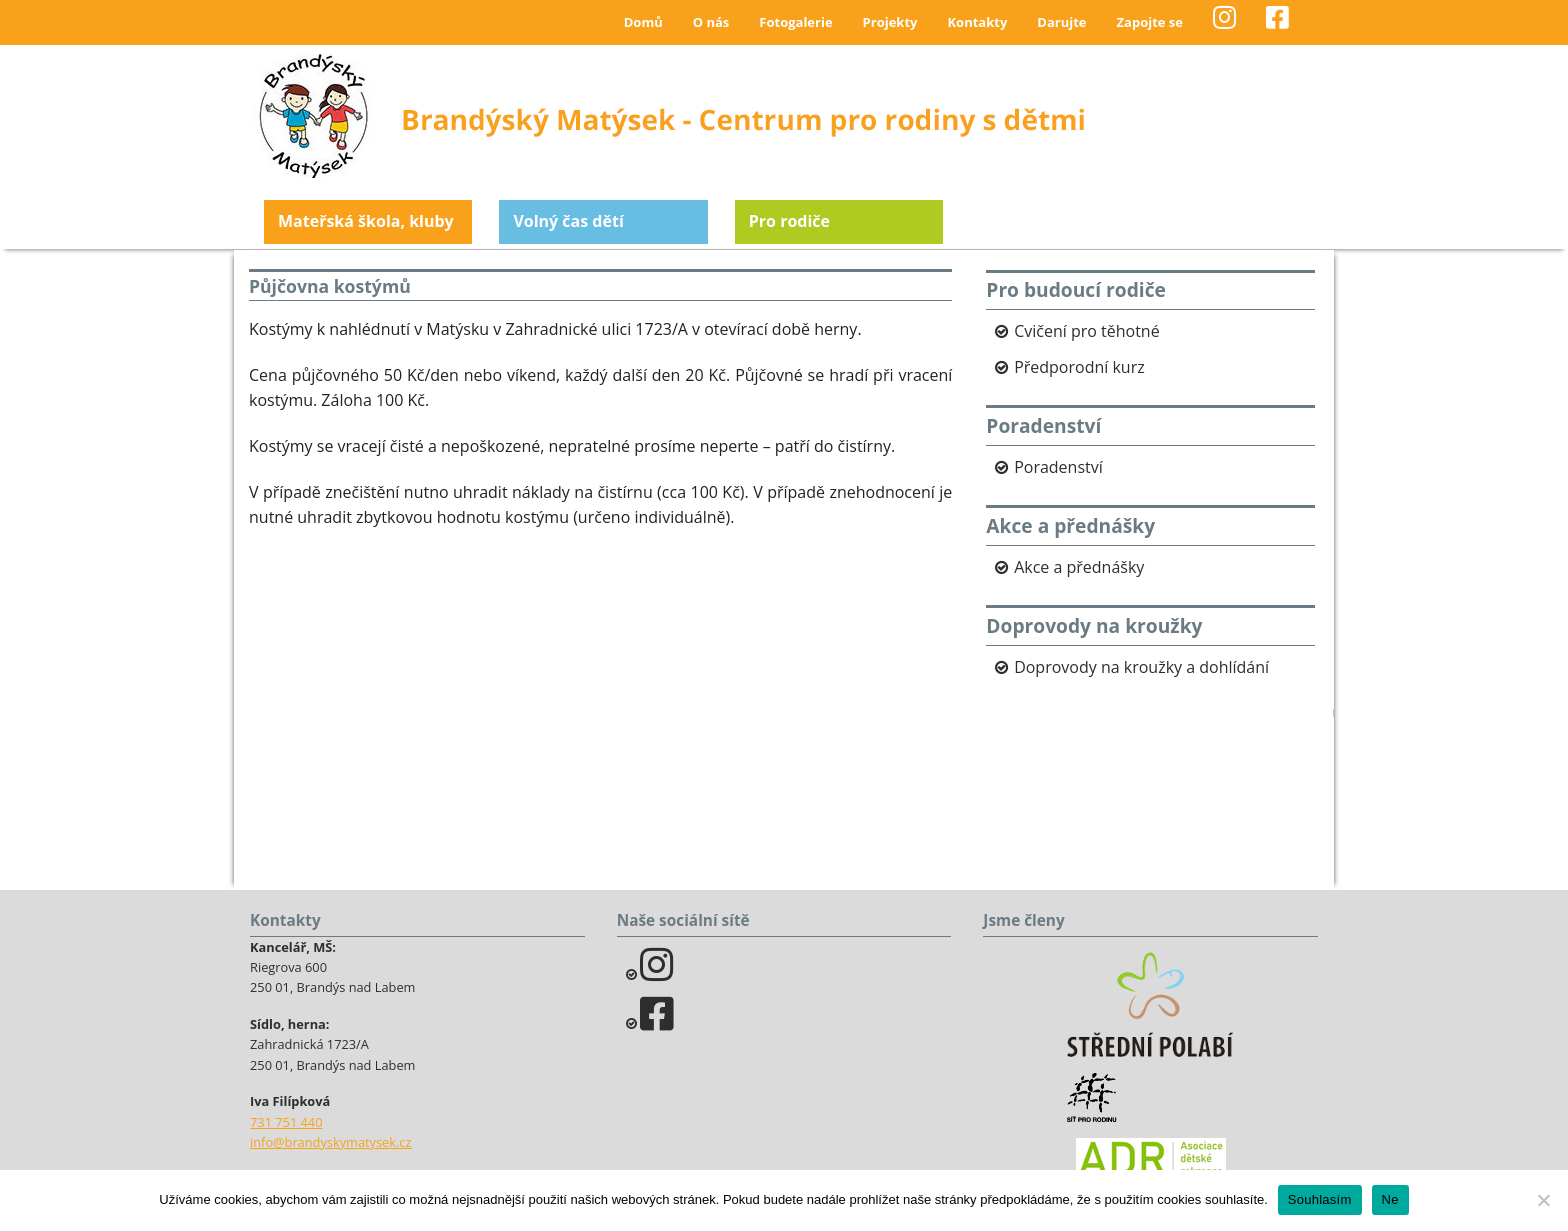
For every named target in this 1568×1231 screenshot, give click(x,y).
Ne (1390, 1199)
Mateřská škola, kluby (366, 221)
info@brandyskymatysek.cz (330, 1142)
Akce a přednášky (1079, 567)
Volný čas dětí (568, 221)
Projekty (890, 22)
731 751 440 (286, 1122)
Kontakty (977, 22)
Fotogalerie (795, 22)
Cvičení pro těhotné (1087, 331)
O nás (711, 22)
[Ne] (1543, 1200)
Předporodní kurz (1079, 367)
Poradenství (1058, 467)
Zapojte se (1150, 22)
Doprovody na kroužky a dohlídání (1141, 667)
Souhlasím (1320, 1199)
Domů (643, 22)
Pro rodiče (789, 221)
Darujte (1061, 22)
